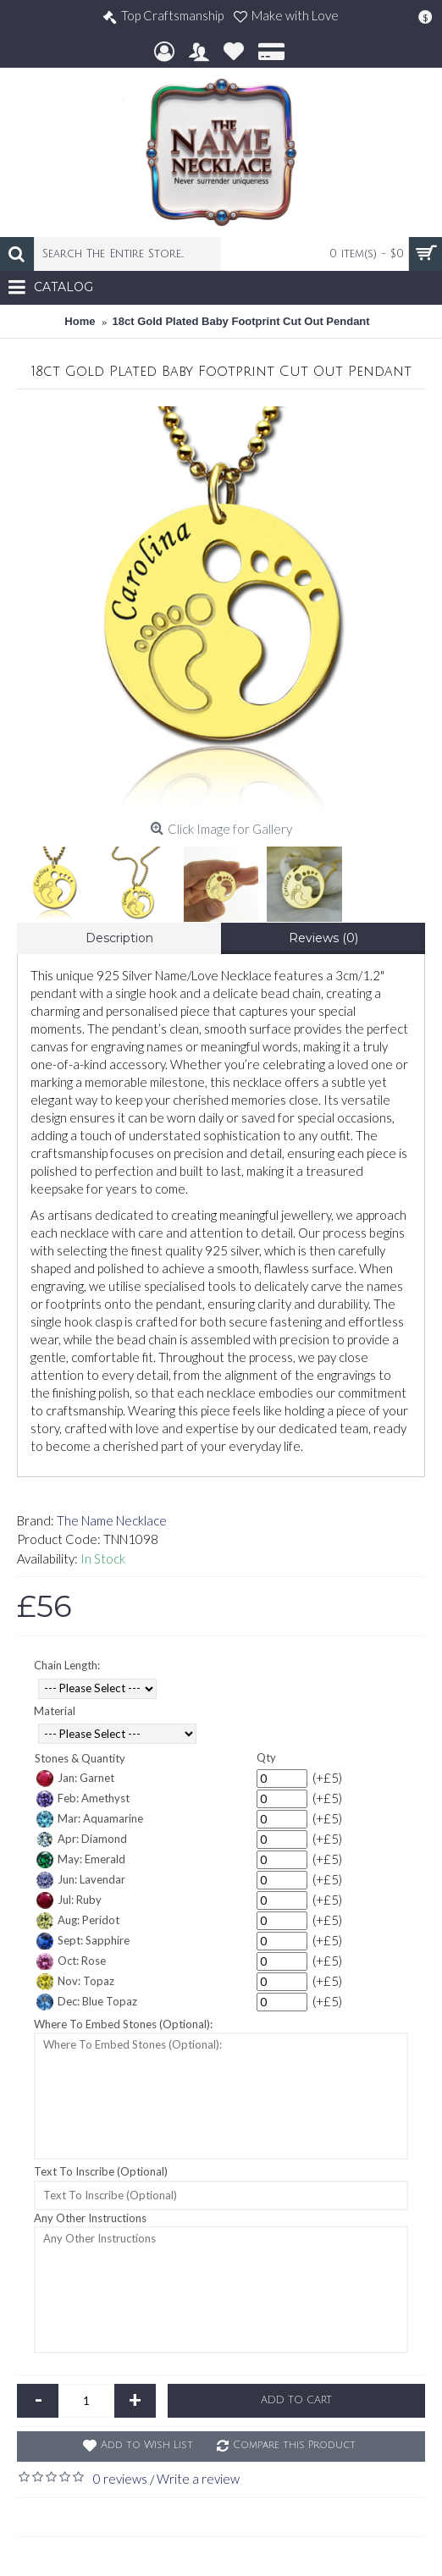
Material (54, 1711)
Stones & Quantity (80, 1758)
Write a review (198, 2478)
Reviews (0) (323, 938)
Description (119, 938)
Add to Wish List (147, 2445)
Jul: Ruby (69, 1900)
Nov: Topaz (75, 1981)
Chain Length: (67, 1665)
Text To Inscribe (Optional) (101, 2171)
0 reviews (120, 2478)
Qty (266, 1757)
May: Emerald (80, 1859)
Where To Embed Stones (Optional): (123, 2024)
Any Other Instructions (90, 2218)
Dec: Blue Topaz (86, 2002)
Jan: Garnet (75, 1778)
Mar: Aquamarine (89, 1819)
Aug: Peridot (77, 1920)
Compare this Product (294, 2445)
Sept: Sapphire (83, 1941)
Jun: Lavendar (80, 1880)
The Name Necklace (112, 1520)
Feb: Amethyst (83, 1798)
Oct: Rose (71, 1961)
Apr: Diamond (81, 1839)
